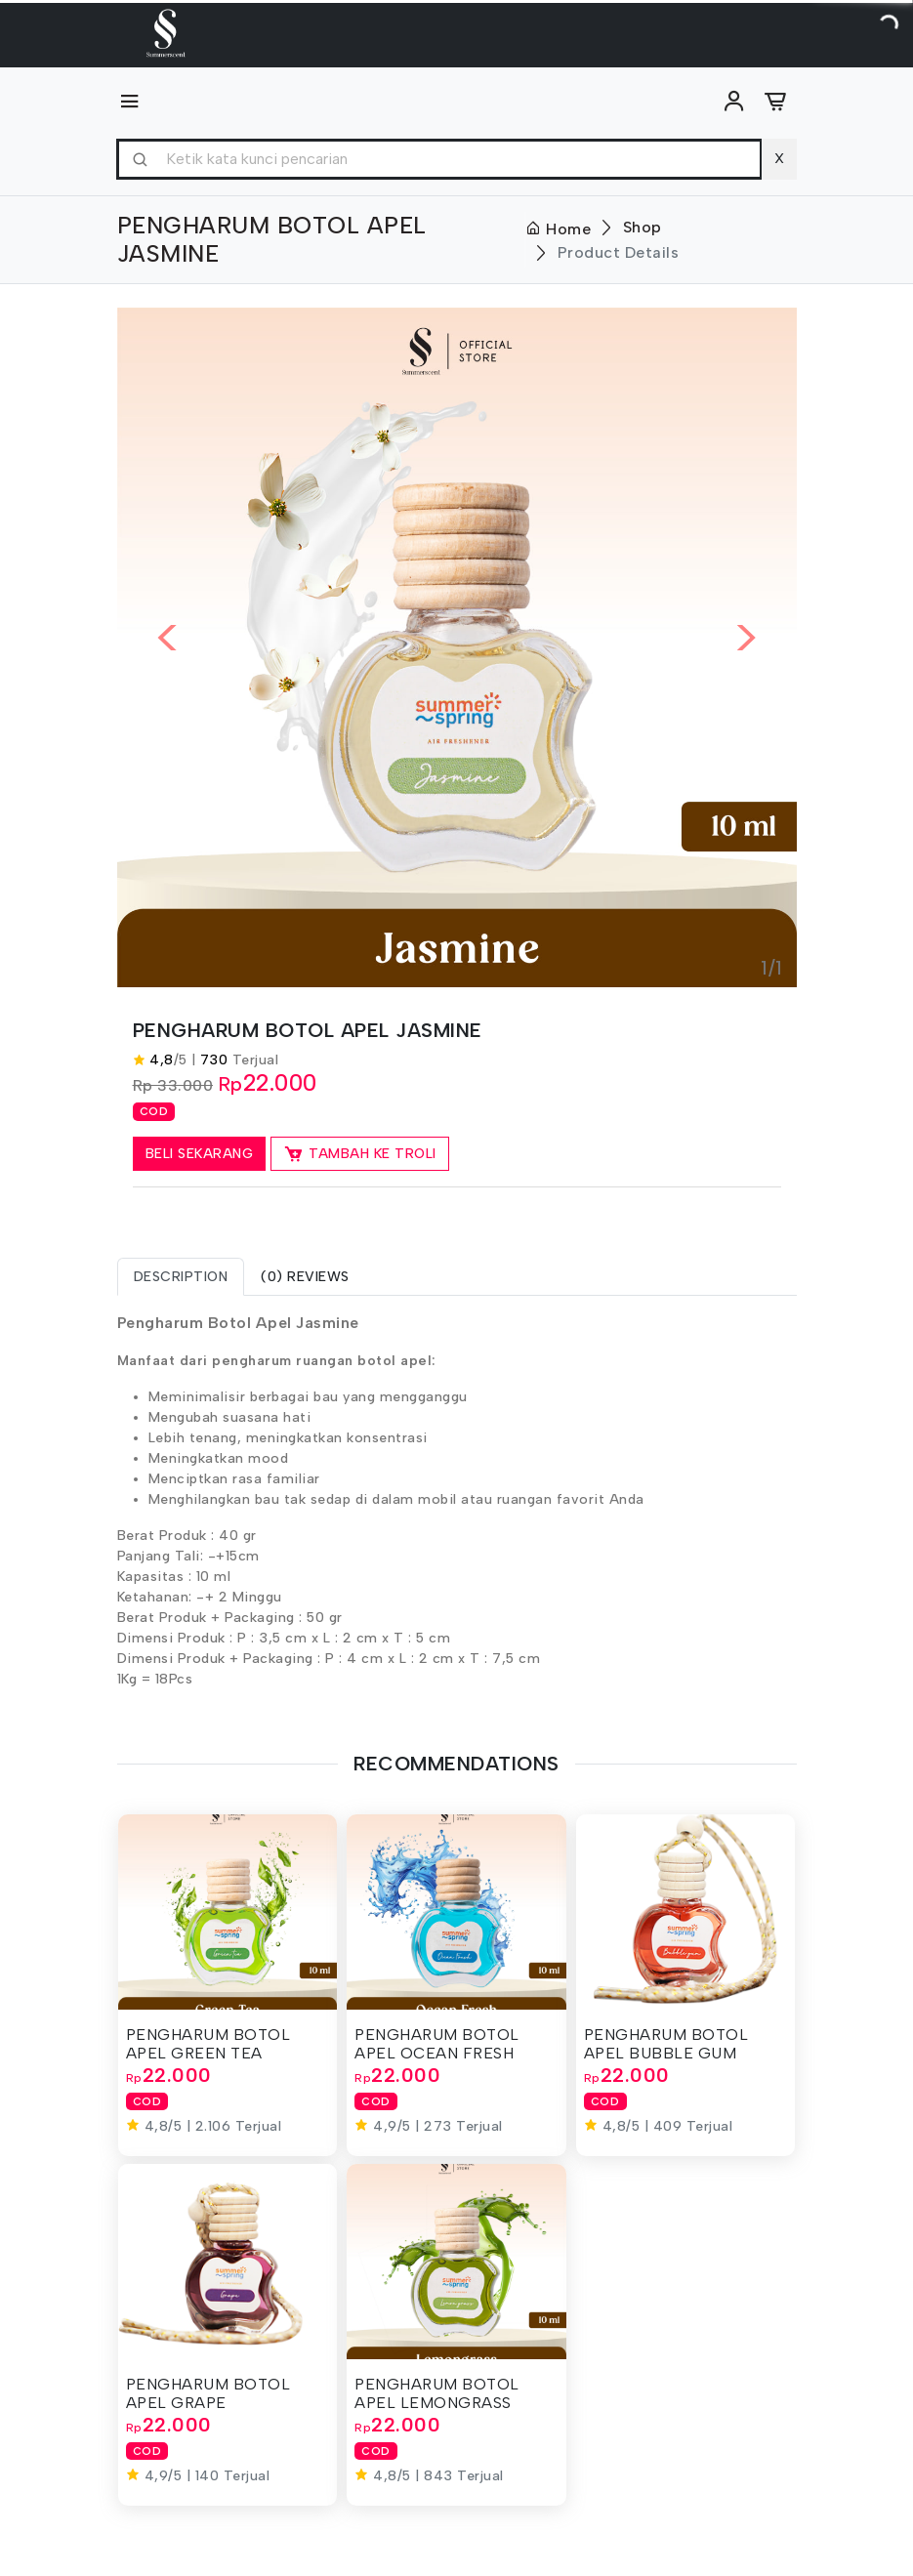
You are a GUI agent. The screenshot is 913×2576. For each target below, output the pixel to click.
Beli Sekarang (199, 1153)
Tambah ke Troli (359, 1154)
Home (558, 229)
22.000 (280, 1083)
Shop (642, 227)
